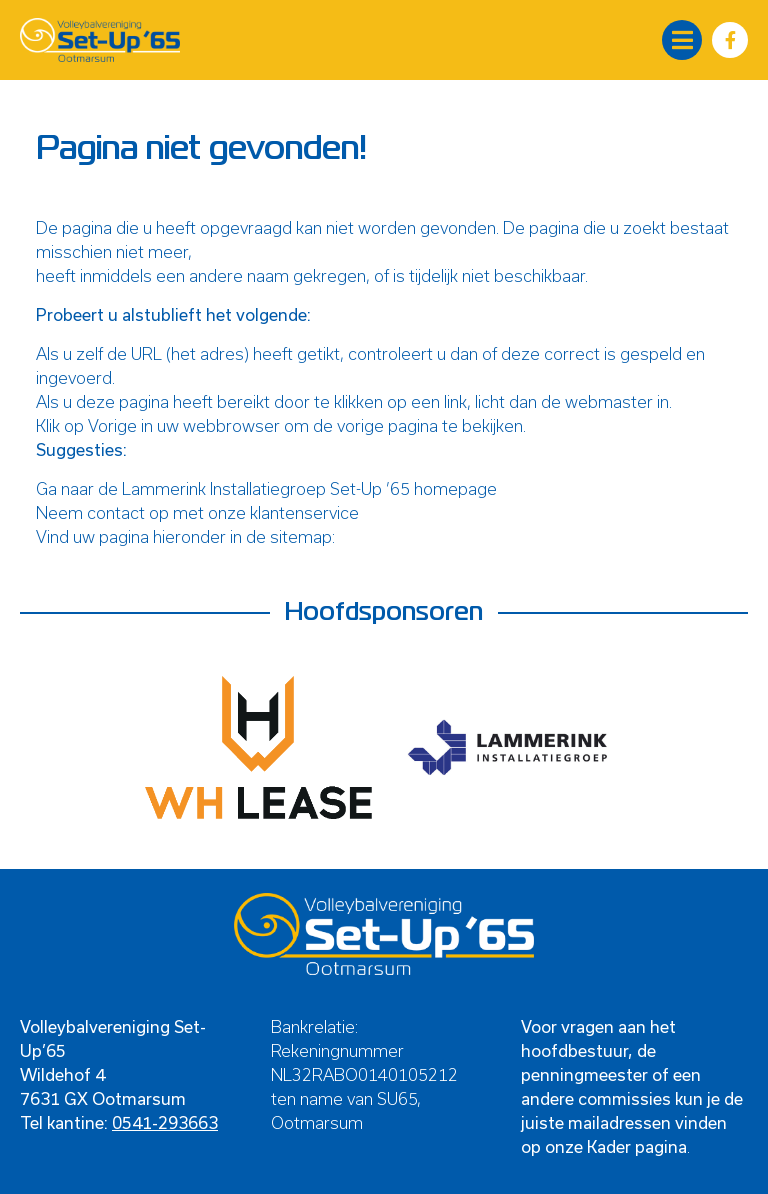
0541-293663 (165, 1122)
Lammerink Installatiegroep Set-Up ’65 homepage (309, 488)
